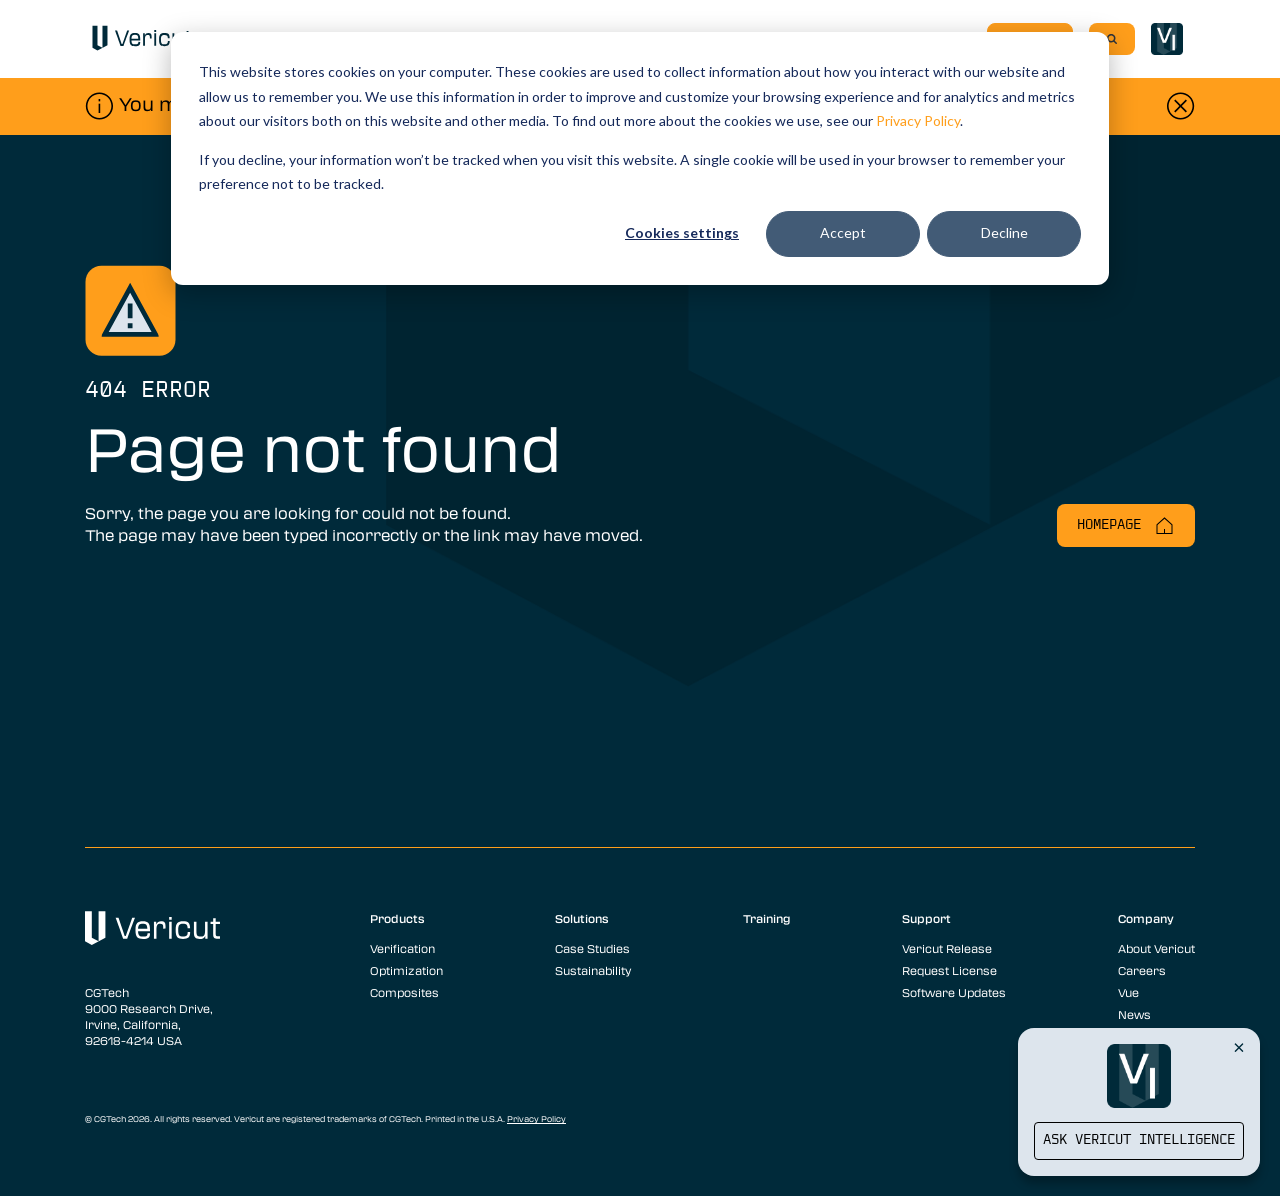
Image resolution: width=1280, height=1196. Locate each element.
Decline (1004, 232)
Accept (843, 232)
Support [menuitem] (926, 918)
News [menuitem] (1134, 1014)
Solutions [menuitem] (582, 918)
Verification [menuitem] (402, 948)
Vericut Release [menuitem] (947, 948)
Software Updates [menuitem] (954, 992)
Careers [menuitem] (1142, 970)
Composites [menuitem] (404, 992)
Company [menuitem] (1146, 918)
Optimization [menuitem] (406, 970)
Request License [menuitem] (949, 970)
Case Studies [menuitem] (592, 948)
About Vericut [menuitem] (1156, 948)
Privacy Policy (918, 120)
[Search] (1112, 39)
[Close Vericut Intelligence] (1239, 1047)
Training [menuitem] (767, 918)
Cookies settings (682, 232)
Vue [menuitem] (1128, 992)
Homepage (1126, 525)
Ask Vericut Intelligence (1139, 1140)
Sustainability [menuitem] (593, 970)
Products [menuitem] (397, 918)
